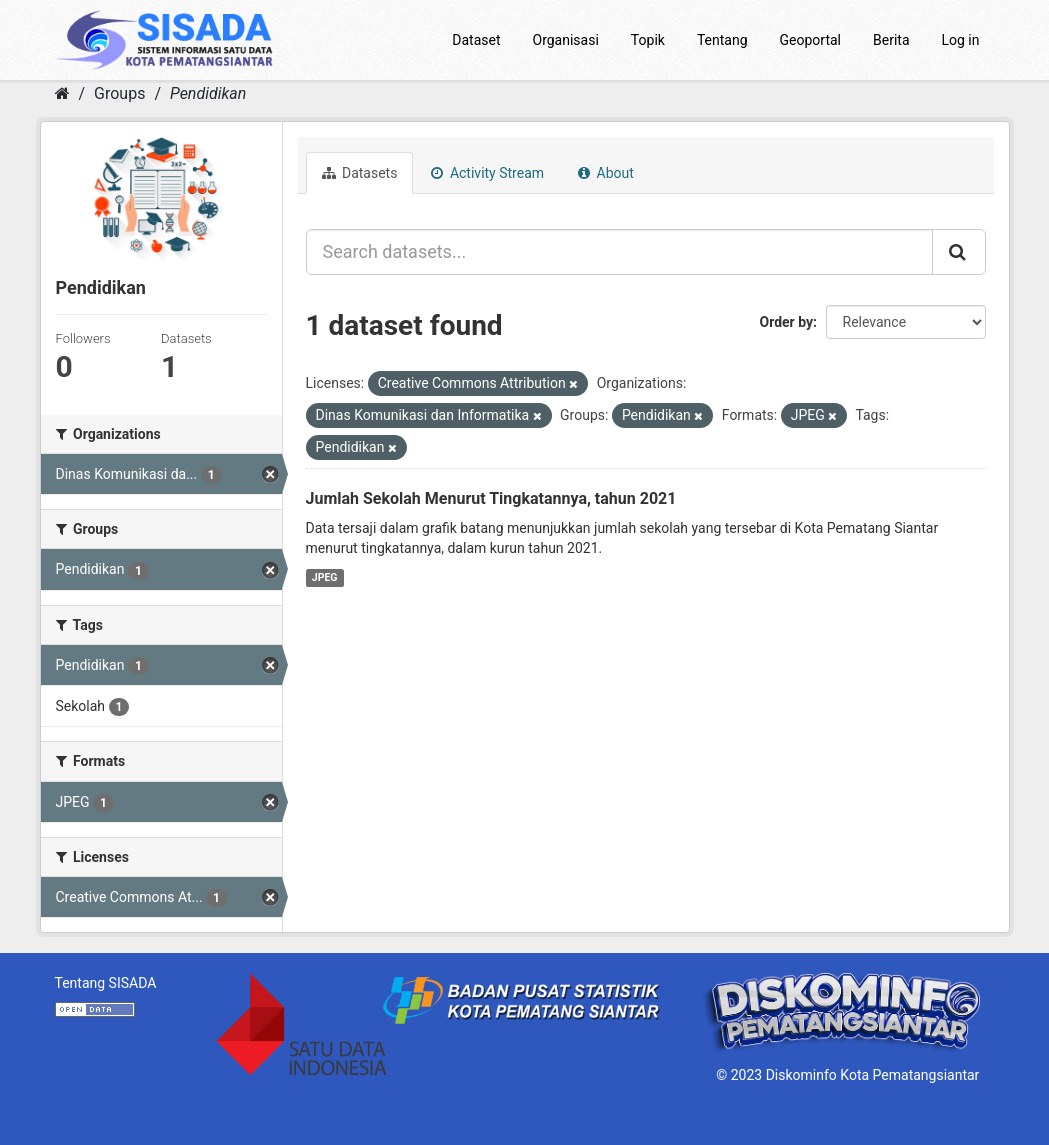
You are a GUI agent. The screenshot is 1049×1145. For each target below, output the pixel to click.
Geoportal (810, 40)
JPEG (325, 577)
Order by (787, 322)
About (606, 173)
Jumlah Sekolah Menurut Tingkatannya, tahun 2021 (491, 498)
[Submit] (959, 252)
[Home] (62, 93)
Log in (961, 40)
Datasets (360, 173)
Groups (119, 93)
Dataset (476, 40)
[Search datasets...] (619, 252)
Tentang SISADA (106, 983)
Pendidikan (208, 93)
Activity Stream (487, 173)
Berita (891, 40)
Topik (648, 40)
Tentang (722, 40)
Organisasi (566, 40)
